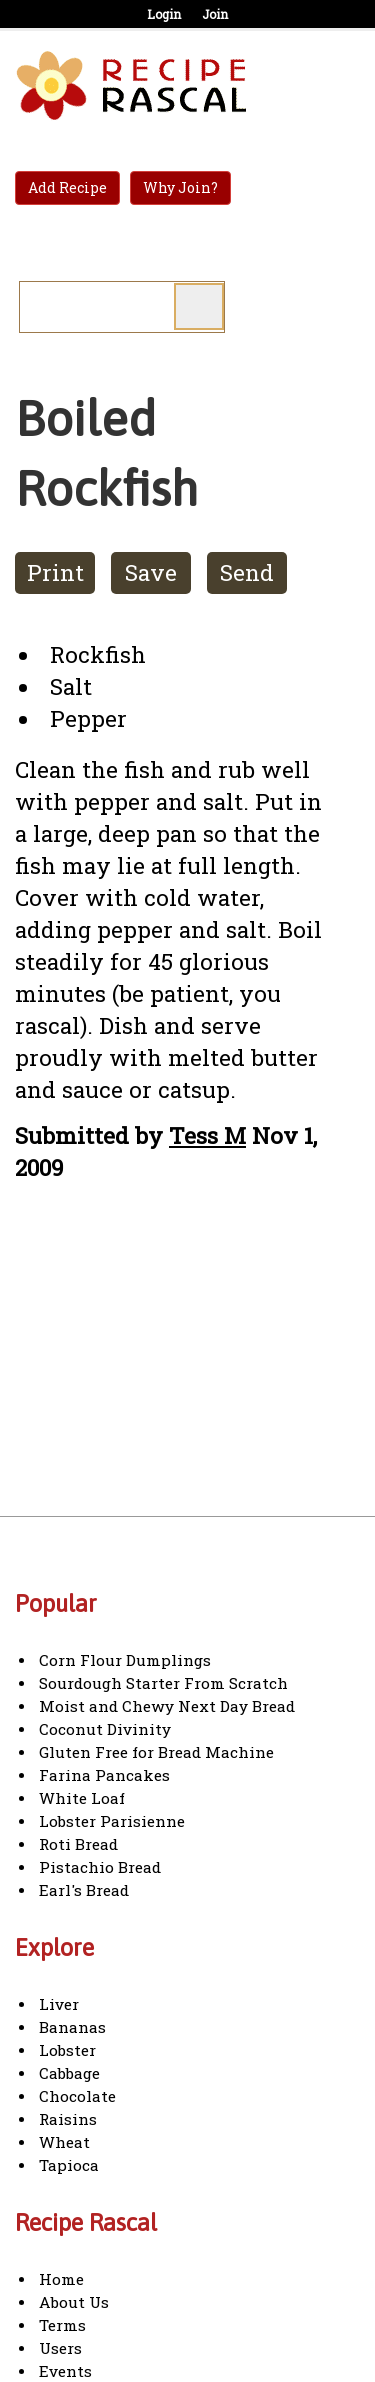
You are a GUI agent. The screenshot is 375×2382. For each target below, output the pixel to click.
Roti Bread (78, 1844)
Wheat (64, 2142)
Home (61, 2279)
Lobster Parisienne (112, 1821)
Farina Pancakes (104, 1775)
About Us (74, 2302)
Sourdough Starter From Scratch (163, 1683)
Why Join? (180, 187)
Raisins (68, 2119)
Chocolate (77, 2096)
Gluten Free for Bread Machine (156, 1752)
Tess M (207, 1135)
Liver (59, 2004)
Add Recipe (67, 187)
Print (55, 572)
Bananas (72, 2027)
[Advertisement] (183, 1368)
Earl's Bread (84, 1890)
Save (151, 572)
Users (60, 2348)
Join (215, 14)
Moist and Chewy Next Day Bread (167, 1706)
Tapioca (69, 2165)
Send (247, 572)
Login (164, 14)
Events (65, 2371)
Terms (62, 2325)
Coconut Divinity (105, 1729)
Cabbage (69, 2073)
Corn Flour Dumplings (125, 1660)
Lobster (67, 2050)
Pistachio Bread (100, 1867)
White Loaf (82, 1798)
